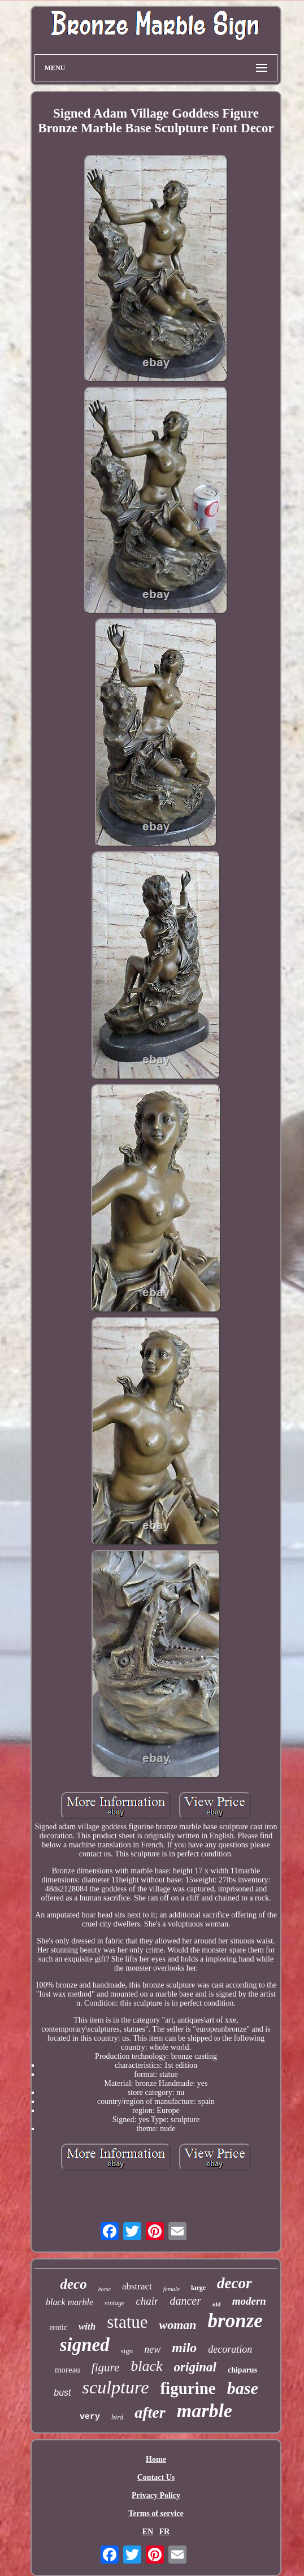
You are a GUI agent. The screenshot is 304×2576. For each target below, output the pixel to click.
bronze (235, 2321)
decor (234, 2283)
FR (164, 2531)
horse (104, 2289)
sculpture (115, 2387)
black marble (69, 2302)
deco (73, 2284)
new (152, 2349)
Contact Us (156, 2477)
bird (117, 2417)
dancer (185, 2300)
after (149, 2412)
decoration (230, 2349)
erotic (58, 2327)
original (195, 2367)
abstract (137, 2286)
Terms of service (155, 2513)
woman (178, 2325)
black (146, 2366)
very (90, 2417)
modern (249, 2301)
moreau (67, 2369)
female (171, 2288)
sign (127, 2350)
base (242, 2388)
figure (105, 2367)
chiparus (242, 2370)
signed (85, 2345)
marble (204, 2410)
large (198, 2288)
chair (147, 2301)
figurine (187, 2388)
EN (147, 2531)
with (87, 2326)
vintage (114, 2303)
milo (184, 2347)
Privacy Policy (156, 2495)
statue (127, 2322)
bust (62, 2392)
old (216, 2304)
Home (156, 2459)
